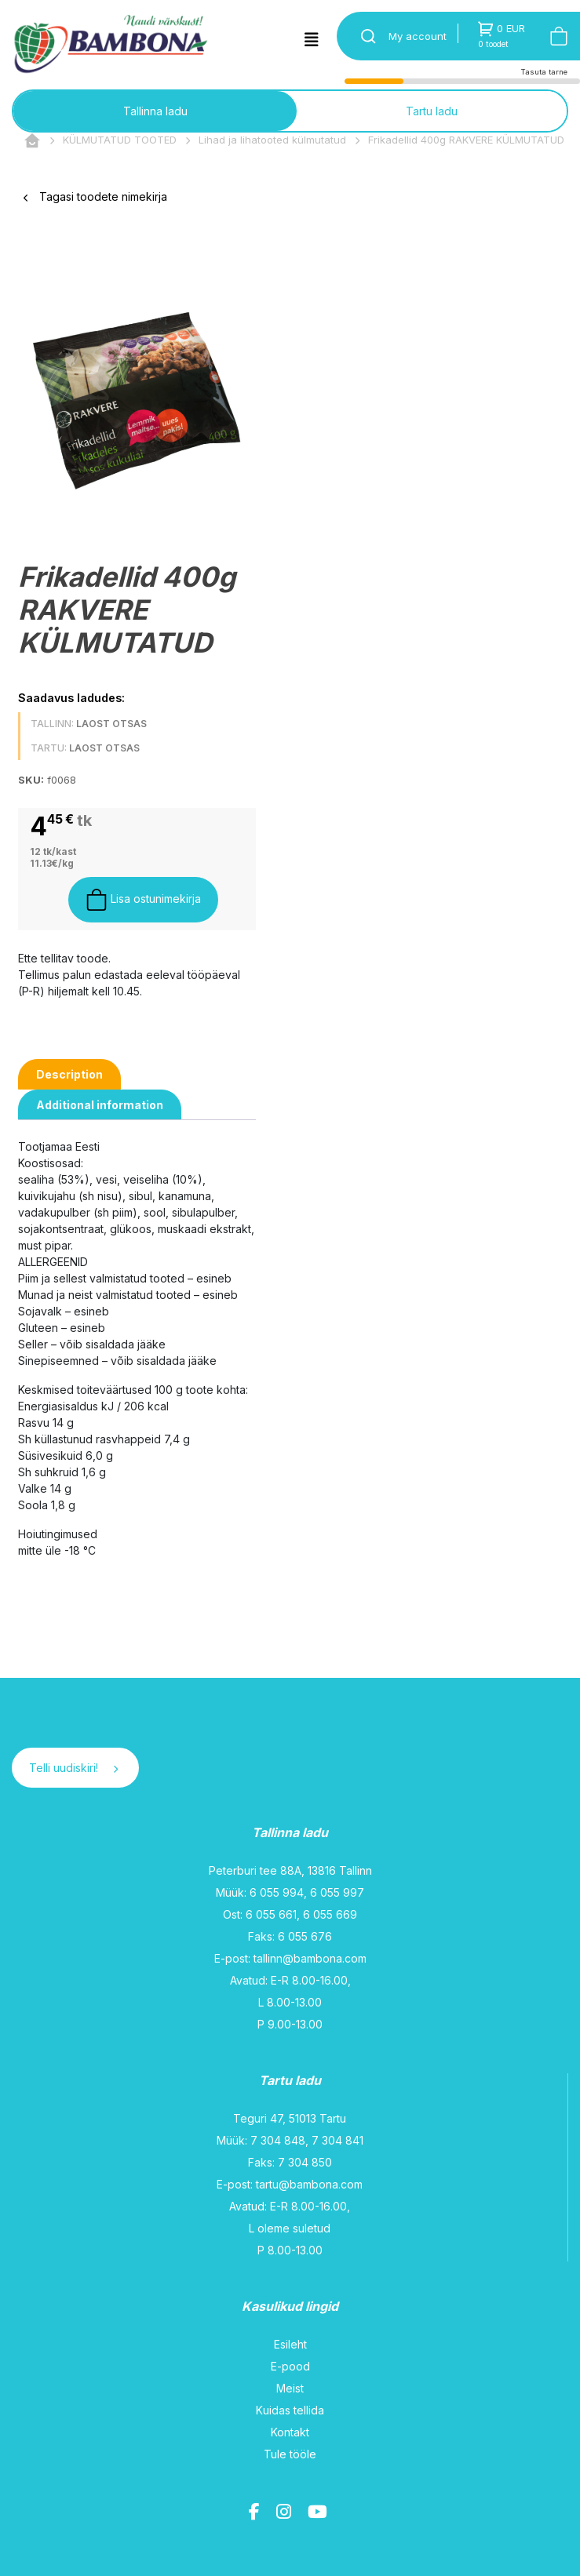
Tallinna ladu (155, 111)
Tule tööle (290, 2454)
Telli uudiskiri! (73, 1767)
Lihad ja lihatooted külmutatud (272, 139)
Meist (290, 2388)
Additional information (99, 1105)
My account (417, 36)
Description (69, 1074)
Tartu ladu (432, 111)
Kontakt (290, 2432)
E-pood (290, 2366)
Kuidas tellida (290, 2410)
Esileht (290, 2344)
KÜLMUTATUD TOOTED (120, 139)
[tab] (69, 1074)
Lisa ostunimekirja (143, 900)
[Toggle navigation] (311, 40)
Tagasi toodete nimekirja (95, 196)
